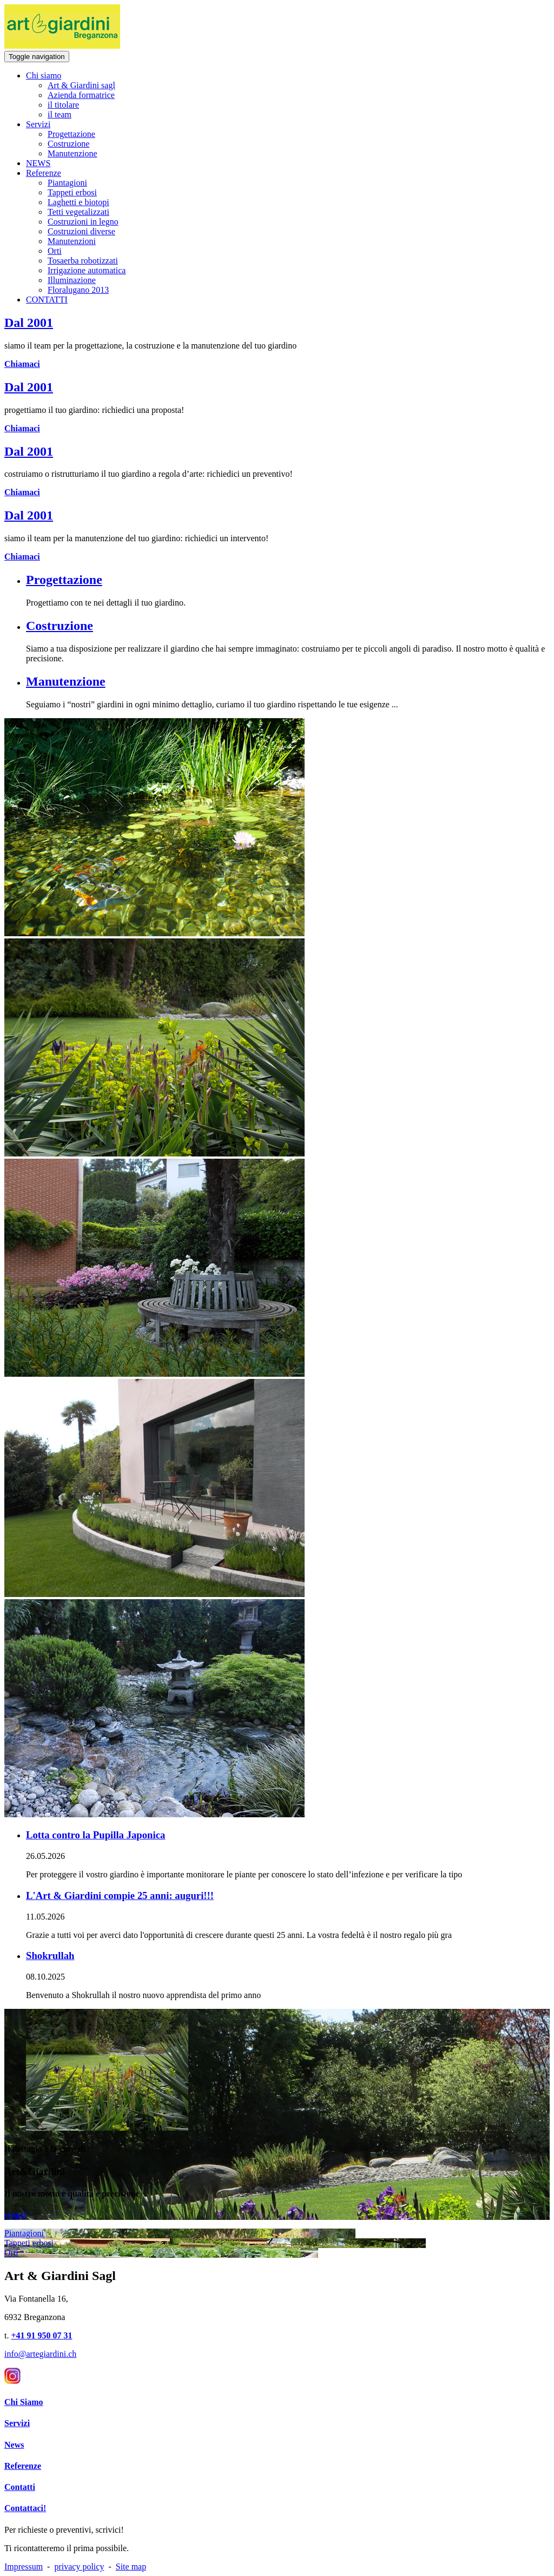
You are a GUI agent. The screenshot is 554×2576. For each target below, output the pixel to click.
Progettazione (71, 134)
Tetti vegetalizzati (78, 211)
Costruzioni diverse (81, 231)
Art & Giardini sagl (81, 85)
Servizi (38, 124)
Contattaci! (25, 2508)
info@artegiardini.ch (40, 2353)
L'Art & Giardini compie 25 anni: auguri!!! (120, 1895)
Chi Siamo (23, 2402)
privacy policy (79, 2566)
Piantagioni (67, 182)
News (14, 2444)
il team (59, 114)
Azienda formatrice (81, 95)
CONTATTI (47, 299)
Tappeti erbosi (72, 192)
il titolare (63, 104)
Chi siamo (43, 75)
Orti (55, 250)
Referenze (43, 173)
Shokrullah (50, 1955)
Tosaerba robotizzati (83, 260)
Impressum (23, 2566)
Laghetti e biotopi (78, 202)
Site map (131, 2566)
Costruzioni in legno (83, 221)
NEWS (38, 163)
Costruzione (68, 143)
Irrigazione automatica (87, 270)
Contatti (19, 2487)
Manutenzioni (72, 241)
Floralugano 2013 (78, 289)
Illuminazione (72, 280)
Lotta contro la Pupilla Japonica (95, 1835)
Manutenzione (72, 153)
